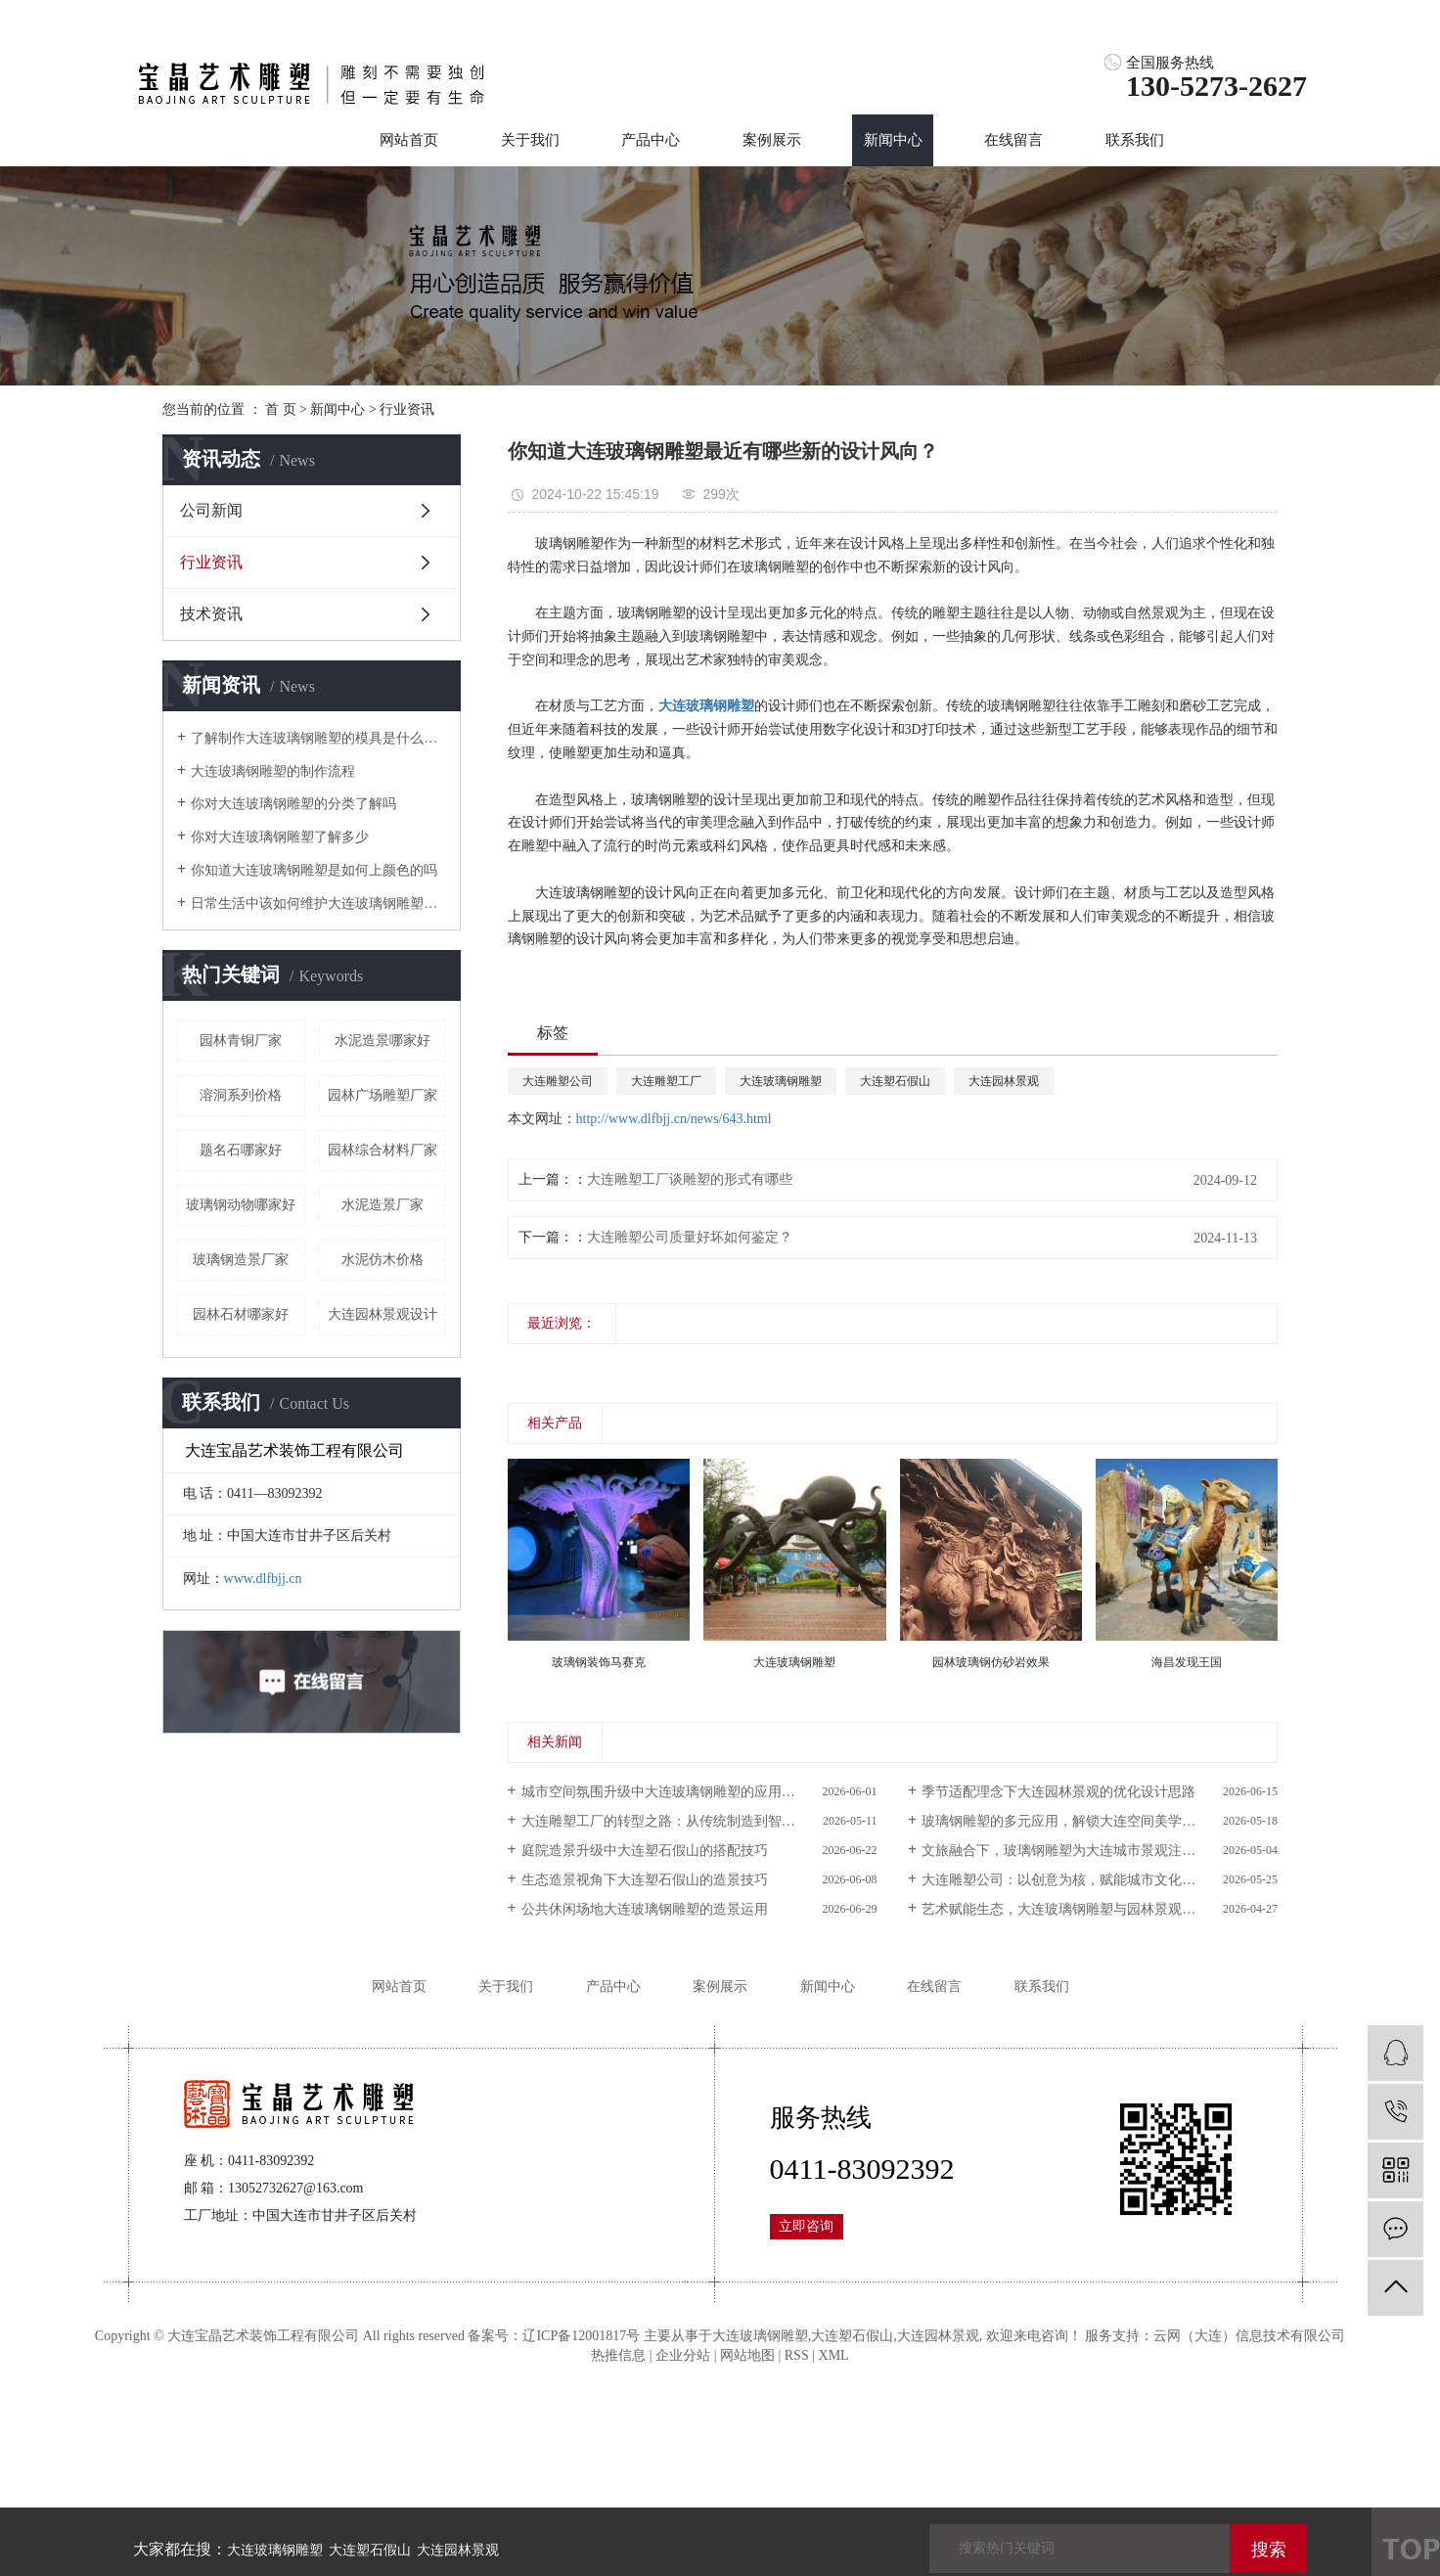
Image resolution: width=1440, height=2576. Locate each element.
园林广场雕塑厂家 (382, 1095)
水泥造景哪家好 (382, 1040)
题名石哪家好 (241, 1150)
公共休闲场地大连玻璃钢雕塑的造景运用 (644, 1909)
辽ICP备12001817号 (581, 2335)
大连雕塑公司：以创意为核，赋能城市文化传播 (1065, 1880)
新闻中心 (893, 140)
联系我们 (1134, 140)
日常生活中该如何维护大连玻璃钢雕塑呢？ (318, 903)
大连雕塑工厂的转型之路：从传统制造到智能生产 (672, 1821)
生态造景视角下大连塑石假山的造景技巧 (644, 1880)
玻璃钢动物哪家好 (240, 1205)
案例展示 (771, 140)
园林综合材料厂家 (382, 1150)
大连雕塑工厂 (666, 1081)
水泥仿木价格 (382, 1259)
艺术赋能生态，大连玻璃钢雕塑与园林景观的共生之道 (1086, 1909)
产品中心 (650, 140)
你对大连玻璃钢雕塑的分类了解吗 (293, 803)
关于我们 (530, 140)
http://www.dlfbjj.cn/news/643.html (674, 1118)
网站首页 (409, 140)
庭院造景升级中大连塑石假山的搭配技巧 (644, 1850)
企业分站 (682, 2355)
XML (834, 2355)
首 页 (280, 409)
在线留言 (1013, 140)
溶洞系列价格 (241, 1095)
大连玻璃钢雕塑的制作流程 (273, 771)
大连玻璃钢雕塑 (781, 1081)
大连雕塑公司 (557, 1081)
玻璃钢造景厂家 (241, 1259)
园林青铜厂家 (241, 1040)
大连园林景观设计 (382, 1314)
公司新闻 (211, 510)
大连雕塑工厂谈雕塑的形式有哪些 (689, 1179)
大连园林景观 (1003, 1081)
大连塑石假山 (895, 1081)
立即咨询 (806, 2226)
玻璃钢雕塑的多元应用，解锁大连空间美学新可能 (1072, 1821)
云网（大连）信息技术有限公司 (1249, 2335)
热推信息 (618, 2355)
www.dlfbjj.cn (263, 1578)
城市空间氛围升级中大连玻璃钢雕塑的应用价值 (665, 1792)
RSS (797, 2355)
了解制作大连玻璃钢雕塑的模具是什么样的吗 (318, 738)
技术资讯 (211, 614)
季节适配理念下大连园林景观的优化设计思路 (1058, 1792)
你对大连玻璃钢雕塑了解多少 (280, 837)
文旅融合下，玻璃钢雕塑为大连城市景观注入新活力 (1079, 1850)
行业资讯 (407, 409)
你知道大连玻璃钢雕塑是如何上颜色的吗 (314, 870)
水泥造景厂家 (382, 1205)
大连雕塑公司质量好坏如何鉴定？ (689, 1237)
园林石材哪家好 (241, 1314)
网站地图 (747, 2355)
